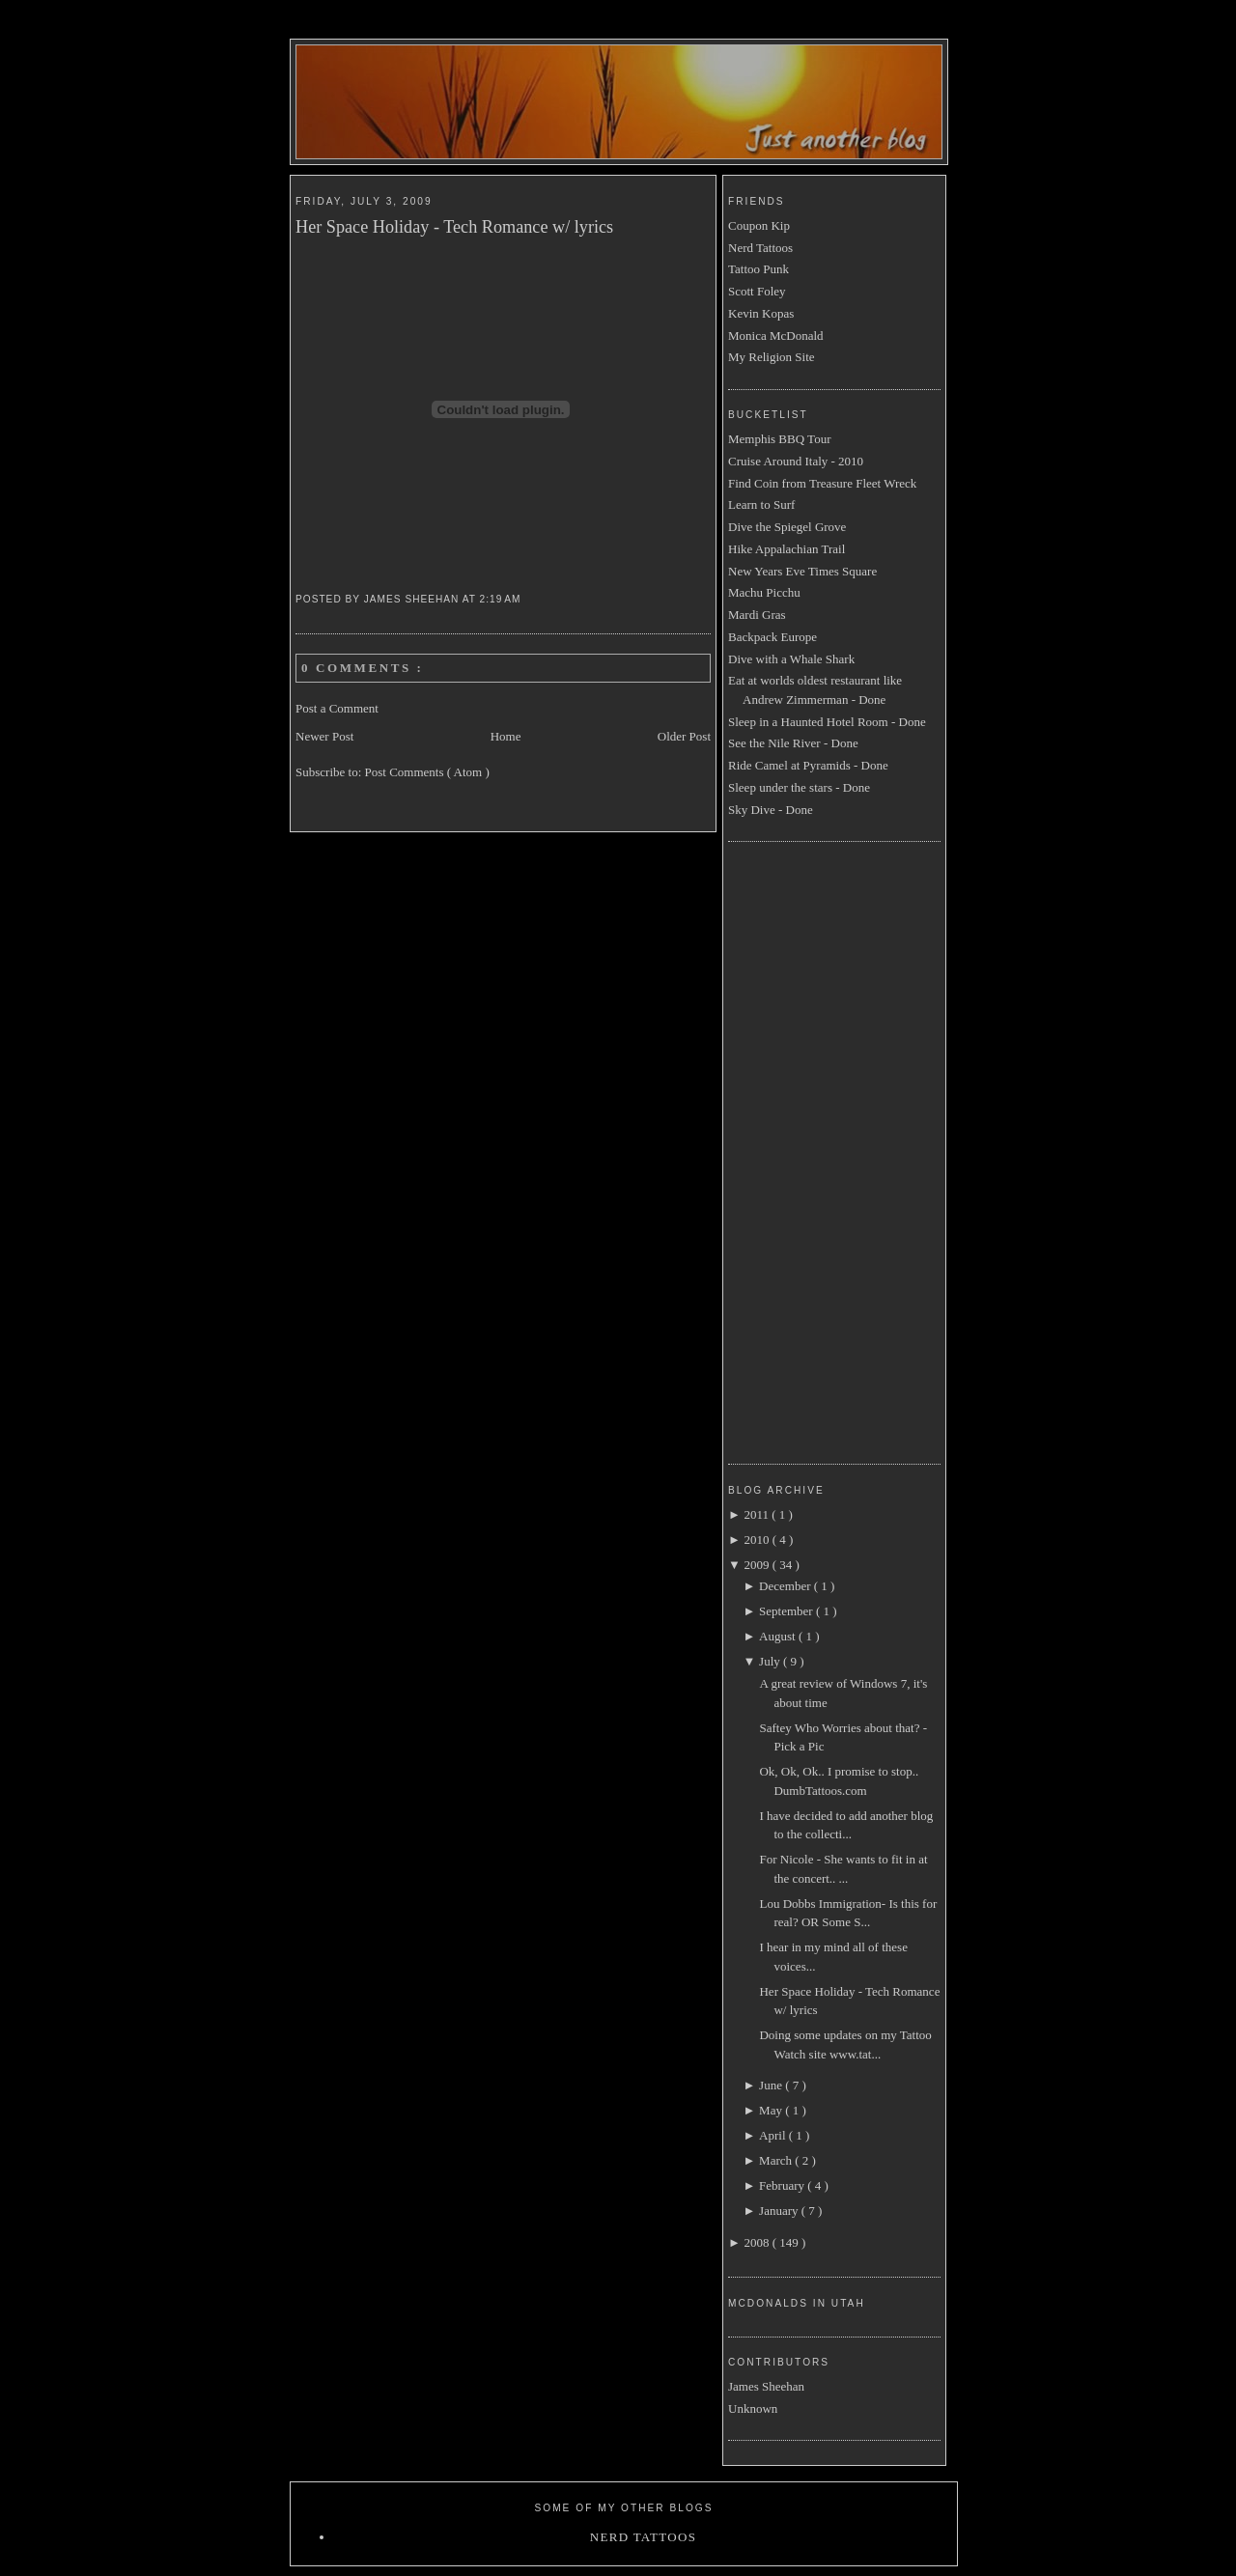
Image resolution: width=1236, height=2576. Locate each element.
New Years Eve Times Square (802, 571)
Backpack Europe (772, 637)
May (772, 2110)
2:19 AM (502, 599)
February (783, 2185)
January (780, 2210)
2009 (758, 1564)
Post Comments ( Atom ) (427, 772)
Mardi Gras (757, 614)
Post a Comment (337, 708)
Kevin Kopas (761, 313)
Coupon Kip (759, 225)
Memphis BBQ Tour (779, 439)
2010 (758, 1539)
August (779, 1636)
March (777, 2160)
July (771, 1661)
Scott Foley (757, 291)
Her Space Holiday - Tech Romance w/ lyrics (454, 227)
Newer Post (324, 736)
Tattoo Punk (758, 269)
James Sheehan (766, 2386)
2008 (758, 2242)
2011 (758, 1514)
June (772, 2085)
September (787, 1611)
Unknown (752, 2408)
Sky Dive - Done (770, 809)
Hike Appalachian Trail (786, 549)
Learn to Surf (761, 504)
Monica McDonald (776, 335)
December (786, 1586)
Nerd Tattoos (760, 247)
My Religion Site (771, 357)
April (774, 2135)
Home (506, 736)
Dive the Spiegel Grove (787, 526)
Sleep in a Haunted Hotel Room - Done (827, 721)
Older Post (684, 736)
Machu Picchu (764, 592)
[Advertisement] (805, 1150)
